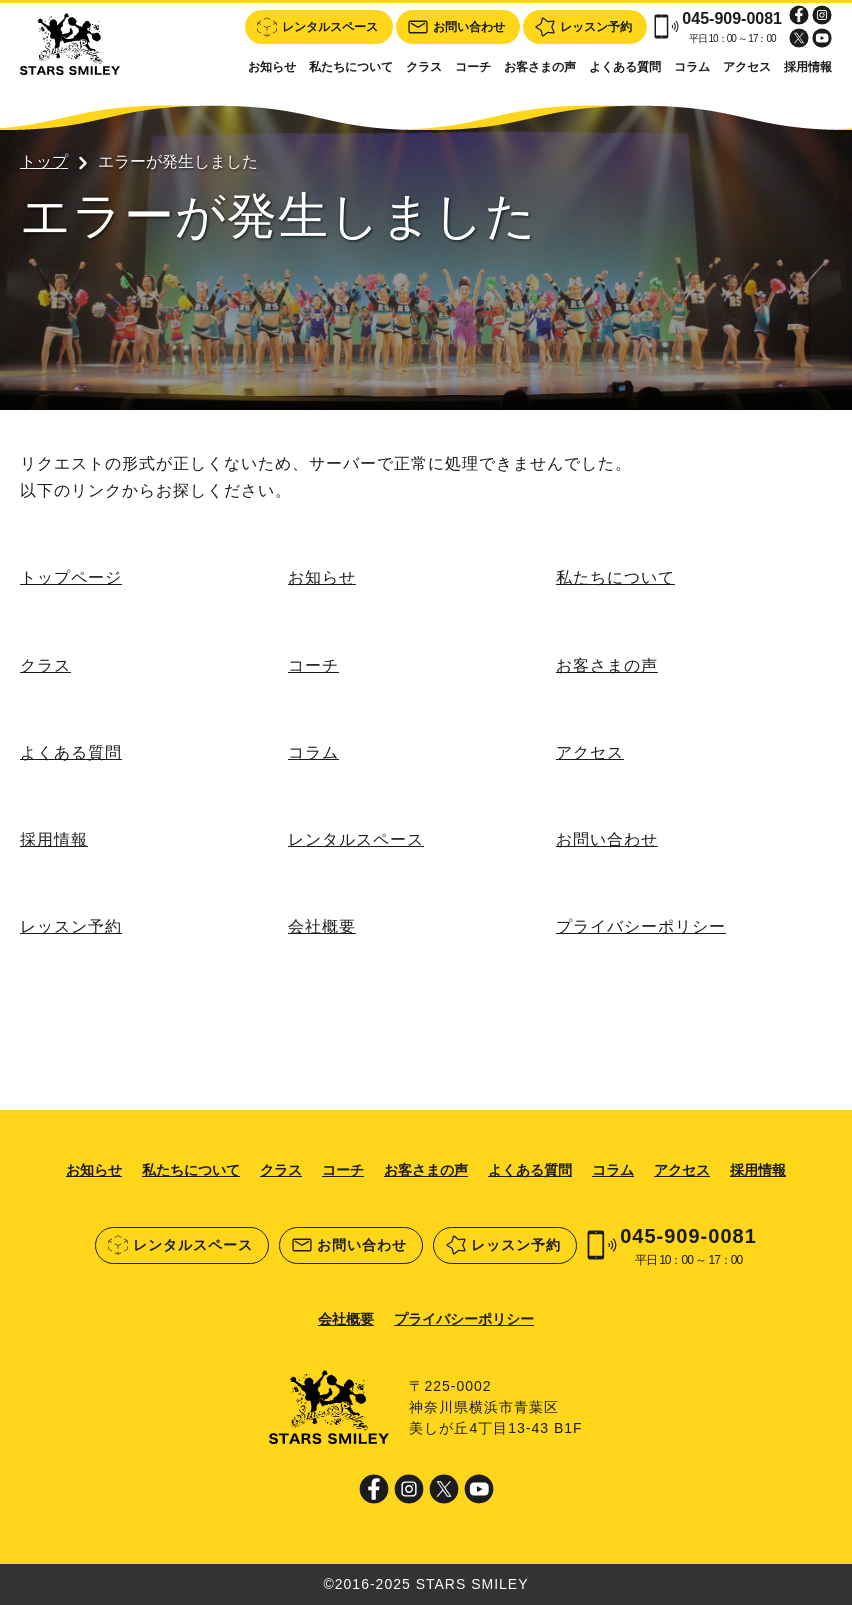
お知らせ (272, 67)
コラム (692, 67)
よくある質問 (625, 67)
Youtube (822, 38)
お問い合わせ (607, 839)
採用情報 (808, 67)
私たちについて (351, 67)
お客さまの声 (540, 67)
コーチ (473, 67)
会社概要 (322, 926)
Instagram (822, 15)
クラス (424, 67)
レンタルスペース (356, 839)
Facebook (799, 15)
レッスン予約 (71, 926)
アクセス (747, 67)
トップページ (71, 577)
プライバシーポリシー (641, 926)
